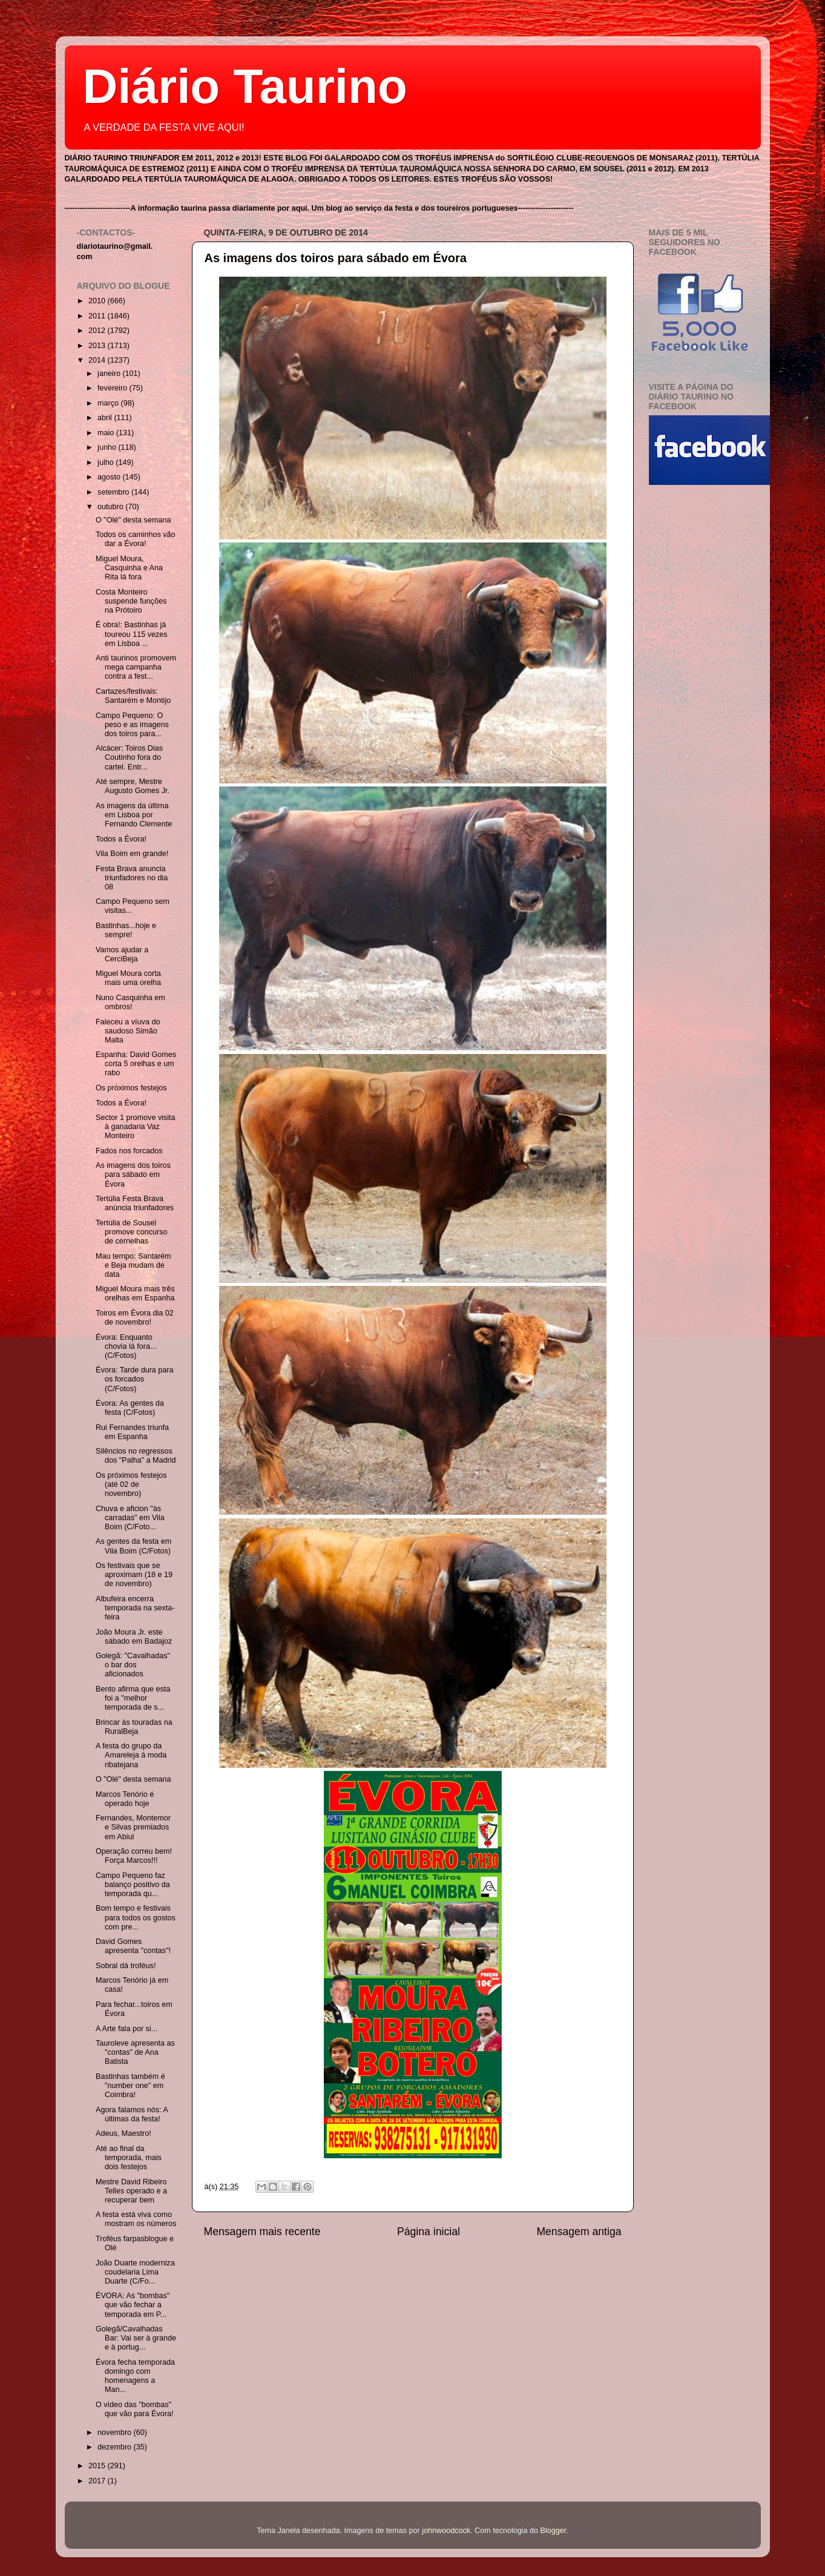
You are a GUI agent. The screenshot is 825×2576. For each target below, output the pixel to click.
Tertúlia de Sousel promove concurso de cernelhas (132, 1232)
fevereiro (113, 388)
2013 (98, 345)
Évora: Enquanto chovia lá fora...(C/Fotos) (126, 1346)
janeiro (109, 373)
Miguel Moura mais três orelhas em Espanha (135, 1293)
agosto (109, 477)
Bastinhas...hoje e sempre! (126, 930)
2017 (98, 2481)
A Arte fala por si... (126, 2028)
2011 (98, 316)
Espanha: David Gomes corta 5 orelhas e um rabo (136, 1063)
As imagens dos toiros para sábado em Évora (336, 258)
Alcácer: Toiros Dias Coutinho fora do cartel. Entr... (129, 757)
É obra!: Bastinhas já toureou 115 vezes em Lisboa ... (132, 634)
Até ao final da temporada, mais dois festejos (129, 2157)
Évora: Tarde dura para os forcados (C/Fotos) (135, 1379)
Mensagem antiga (578, 2231)
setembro (114, 492)
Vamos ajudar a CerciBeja (122, 954)
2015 (98, 2466)
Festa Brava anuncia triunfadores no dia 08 (132, 878)
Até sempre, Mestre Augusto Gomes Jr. (132, 786)
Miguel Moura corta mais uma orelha (128, 978)
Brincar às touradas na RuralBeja (134, 1727)
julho (106, 462)
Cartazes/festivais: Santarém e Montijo (133, 696)
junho (107, 447)
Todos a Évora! (121, 839)
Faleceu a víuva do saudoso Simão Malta (128, 1031)
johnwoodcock (446, 2530)
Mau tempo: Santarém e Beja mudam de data (133, 1265)
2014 (98, 360)
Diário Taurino (245, 86)
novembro (115, 2432)
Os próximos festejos (131, 1088)
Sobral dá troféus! (126, 1966)
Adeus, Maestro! (123, 2133)
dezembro (115, 2447)
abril (105, 417)
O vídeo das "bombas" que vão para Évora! (134, 2409)
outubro (111, 506)
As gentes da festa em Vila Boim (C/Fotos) (133, 1546)
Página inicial (428, 2231)
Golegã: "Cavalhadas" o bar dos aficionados (133, 1665)
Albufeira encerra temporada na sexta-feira (135, 1608)
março (109, 403)
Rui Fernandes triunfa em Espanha (132, 1432)
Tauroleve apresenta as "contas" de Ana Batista (135, 2052)
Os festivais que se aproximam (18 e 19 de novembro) (134, 1574)
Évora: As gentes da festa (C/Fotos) (130, 1408)
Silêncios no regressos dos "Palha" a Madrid (136, 1455)
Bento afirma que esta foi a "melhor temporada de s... (133, 1698)
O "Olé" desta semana (133, 520)
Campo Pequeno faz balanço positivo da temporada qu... (133, 1884)
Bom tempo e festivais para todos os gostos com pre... (136, 1917)
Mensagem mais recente (262, 2231)
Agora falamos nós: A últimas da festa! (132, 2114)
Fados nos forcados (129, 1151)
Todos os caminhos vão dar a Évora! (136, 539)
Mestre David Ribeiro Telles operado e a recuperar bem (131, 2191)
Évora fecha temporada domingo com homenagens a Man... (135, 2376)
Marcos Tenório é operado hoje (125, 1799)
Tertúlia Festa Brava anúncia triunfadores (135, 1203)
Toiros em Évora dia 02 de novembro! (135, 1317)
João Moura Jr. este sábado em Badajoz (134, 1636)
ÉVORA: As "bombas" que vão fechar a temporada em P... (132, 2304)
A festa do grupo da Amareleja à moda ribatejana (131, 1755)
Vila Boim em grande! (132, 853)
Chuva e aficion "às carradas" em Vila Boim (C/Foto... (130, 1517)
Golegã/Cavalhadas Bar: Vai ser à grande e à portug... (136, 2338)
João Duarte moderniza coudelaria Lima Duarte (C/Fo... (135, 2272)
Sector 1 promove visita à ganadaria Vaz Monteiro (136, 1126)
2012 (98, 330)
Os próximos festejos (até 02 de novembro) (131, 1484)
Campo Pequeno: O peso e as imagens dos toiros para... (132, 724)
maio (106, 433)
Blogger (554, 2530)
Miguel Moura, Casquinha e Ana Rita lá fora (129, 568)
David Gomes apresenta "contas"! (133, 1946)
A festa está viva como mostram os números (136, 2219)
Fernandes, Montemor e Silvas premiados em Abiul (133, 1827)
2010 (98, 301)
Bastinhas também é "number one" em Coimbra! (130, 2085)
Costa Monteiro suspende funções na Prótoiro (131, 601)
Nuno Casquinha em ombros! (130, 1002)
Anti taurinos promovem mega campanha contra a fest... (136, 667)
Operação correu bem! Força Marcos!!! (134, 1856)
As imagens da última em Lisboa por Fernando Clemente (134, 815)
